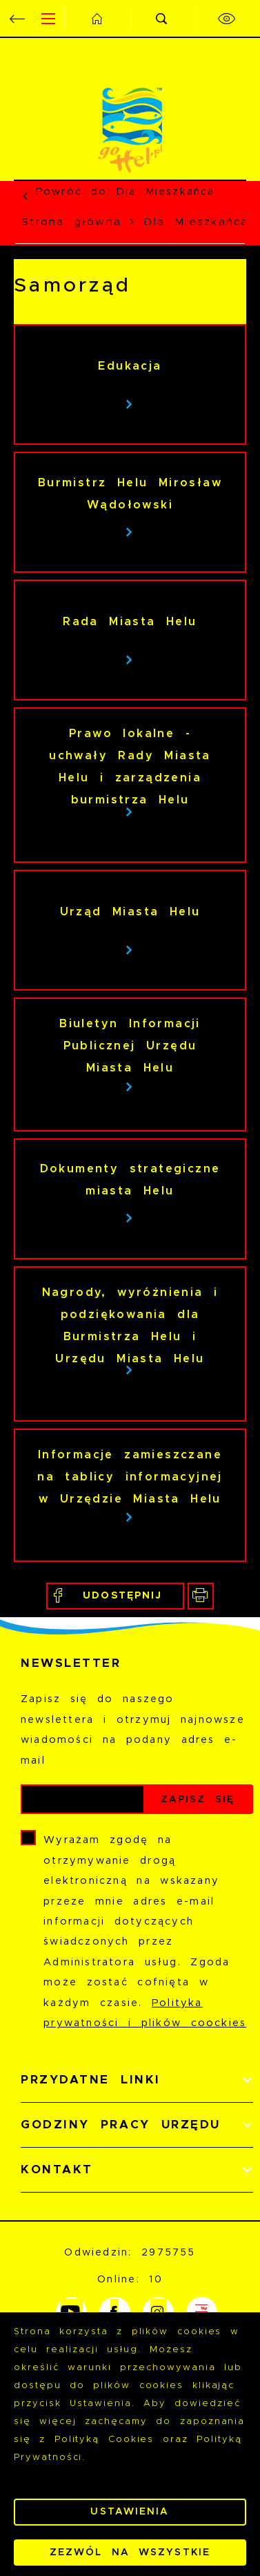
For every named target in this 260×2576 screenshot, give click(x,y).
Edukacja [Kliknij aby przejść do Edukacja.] (129, 366)
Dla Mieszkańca (165, 192)
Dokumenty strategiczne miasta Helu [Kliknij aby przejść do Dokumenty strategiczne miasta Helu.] (130, 1179)
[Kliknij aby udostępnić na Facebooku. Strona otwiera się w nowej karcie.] (115, 1596)
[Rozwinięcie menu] (137, 2080)
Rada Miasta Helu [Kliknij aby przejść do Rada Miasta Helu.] (130, 621)
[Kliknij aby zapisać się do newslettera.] (197, 1799)
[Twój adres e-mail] (82, 1799)
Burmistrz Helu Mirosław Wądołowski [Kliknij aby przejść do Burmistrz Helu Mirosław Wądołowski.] (130, 494)
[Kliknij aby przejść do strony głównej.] (97, 18)
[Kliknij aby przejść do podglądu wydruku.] (201, 1596)
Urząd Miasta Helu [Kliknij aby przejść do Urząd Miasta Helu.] (130, 911)
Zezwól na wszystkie (130, 2552)
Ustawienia (129, 2512)
